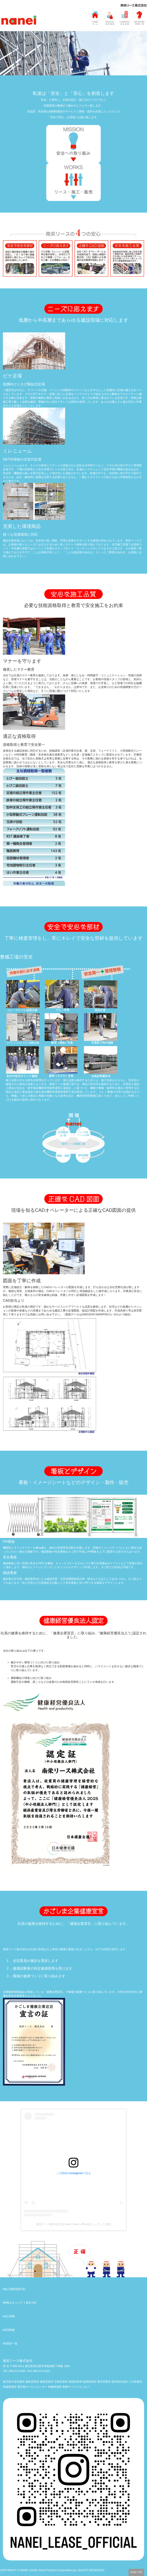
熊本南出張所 (120, 2381)
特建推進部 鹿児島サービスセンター (25, 2386)
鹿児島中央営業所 (14, 2381)
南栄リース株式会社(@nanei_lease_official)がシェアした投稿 (73, 2224)
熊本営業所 (104, 2381)
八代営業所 (135, 2381)
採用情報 (9, 2329)
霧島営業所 (32, 2381)
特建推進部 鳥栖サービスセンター (69, 2386)
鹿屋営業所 (46, 2381)
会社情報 (9, 2316)
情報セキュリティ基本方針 (20, 2302)
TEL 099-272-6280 (14, 2371)
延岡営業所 (89, 2381)
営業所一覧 (10, 2343)
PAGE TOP (136, 2572)
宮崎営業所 (61, 2381)
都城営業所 (75, 2381)
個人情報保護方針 (14, 2289)
